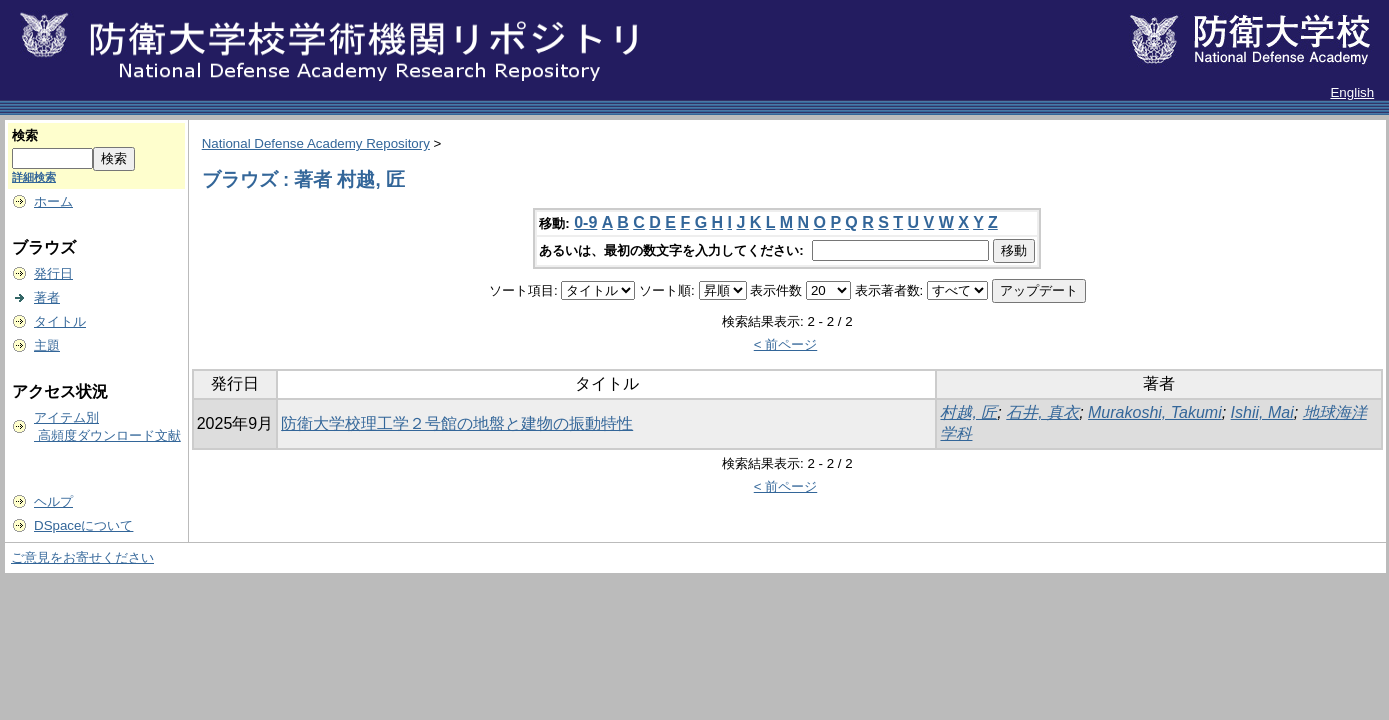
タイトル (60, 321)
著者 (47, 297)
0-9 (585, 222)
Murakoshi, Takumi (1155, 412)
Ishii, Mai (1262, 412)
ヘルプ (53, 501)
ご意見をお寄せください (82, 557)
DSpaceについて (83, 525)
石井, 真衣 (1042, 412)
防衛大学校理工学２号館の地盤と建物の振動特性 (457, 423)
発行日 (53, 273)
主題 (47, 345)
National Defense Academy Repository (316, 143)
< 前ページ (786, 344)
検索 (25, 135)
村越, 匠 (968, 412)
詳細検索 (34, 177)
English (1352, 92)
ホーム (53, 201)
